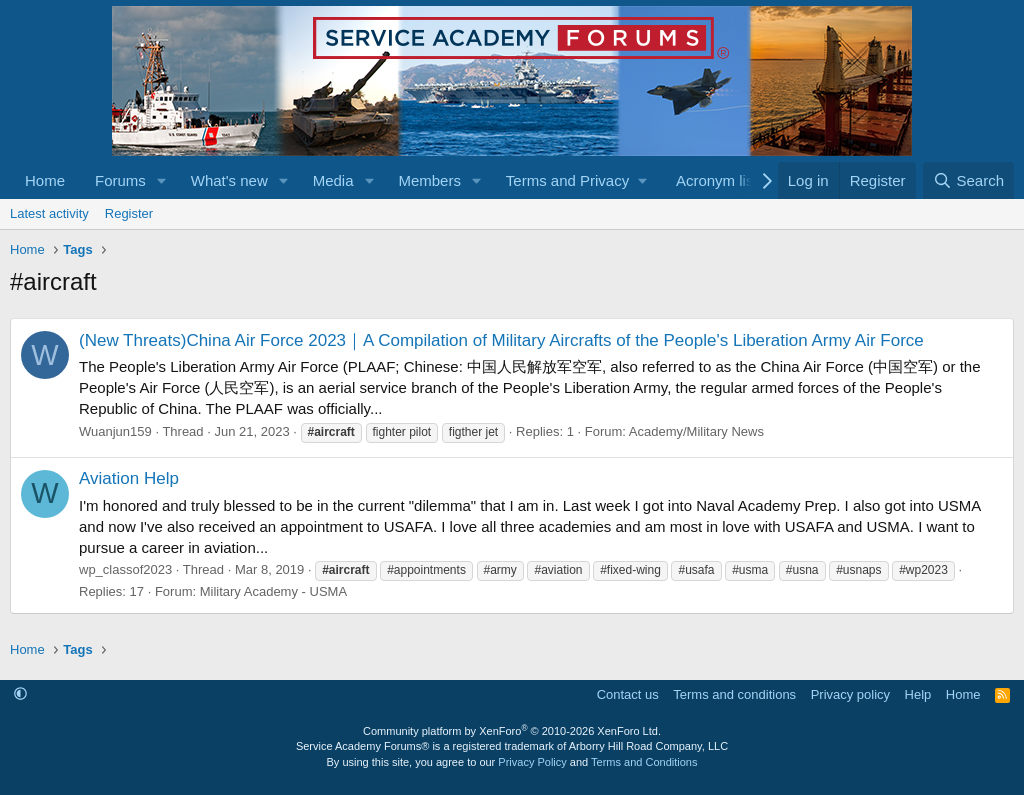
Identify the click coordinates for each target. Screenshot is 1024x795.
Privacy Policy (532, 762)
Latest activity (49, 213)
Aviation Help (129, 478)
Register (129, 213)
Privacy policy (850, 694)
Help (918, 694)
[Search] (968, 180)
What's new (229, 180)
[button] (162, 180)
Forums (120, 180)
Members (429, 180)
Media (333, 180)
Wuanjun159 (115, 431)
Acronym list (717, 180)
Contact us (628, 694)
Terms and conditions (734, 694)
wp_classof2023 (125, 569)
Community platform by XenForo (512, 731)
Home (45, 180)
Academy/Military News (696, 431)
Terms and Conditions (644, 762)
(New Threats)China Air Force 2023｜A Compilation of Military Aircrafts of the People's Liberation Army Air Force (501, 340)
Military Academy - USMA (273, 591)
